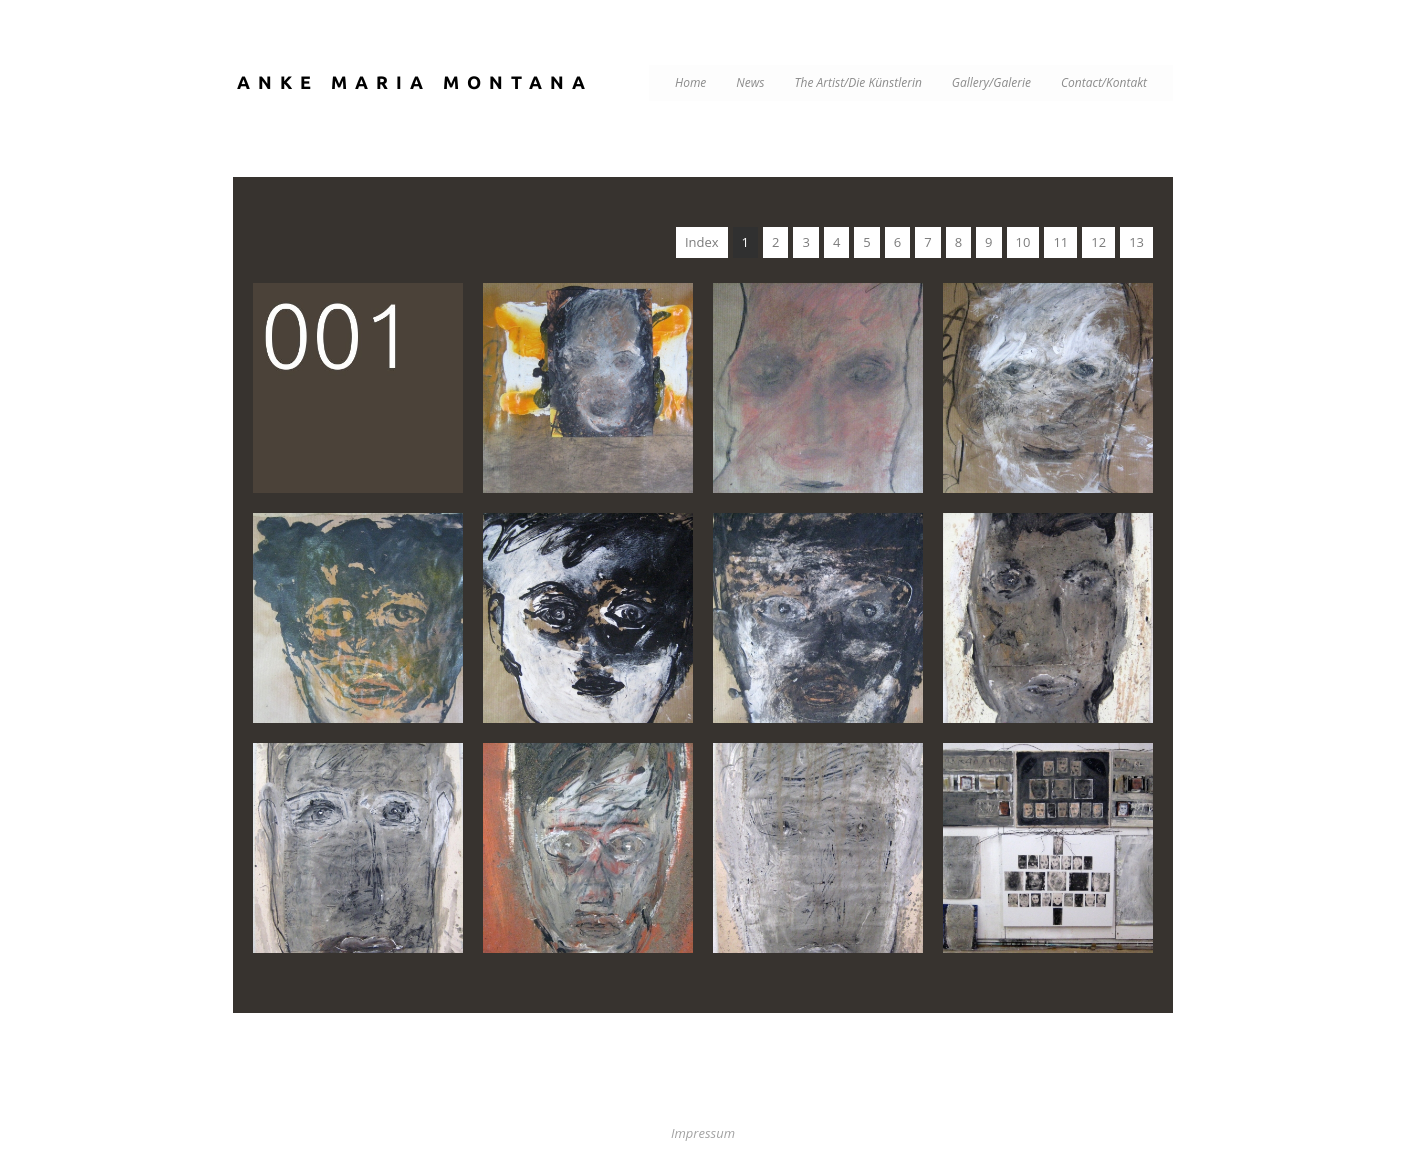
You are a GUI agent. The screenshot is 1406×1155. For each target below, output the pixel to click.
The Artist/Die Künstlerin (858, 83)
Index (702, 242)
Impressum (703, 1133)
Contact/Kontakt (1104, 83)
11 (1060, 242)
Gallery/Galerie (991, 83)
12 (1098, 242)
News (750, 83)
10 (1023, 242)
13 (1136, 242)
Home (690, 83)
